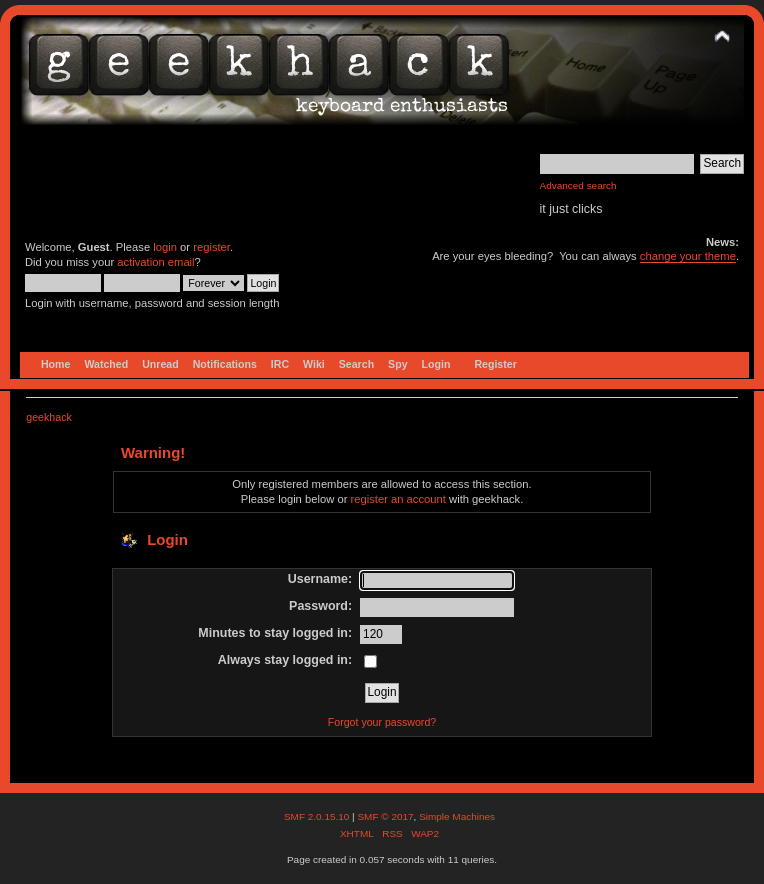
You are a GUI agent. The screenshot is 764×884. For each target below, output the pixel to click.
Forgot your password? (382, 722)
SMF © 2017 (385, 816)
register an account (398, 499)
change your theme (688, 256)
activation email (155, 262)
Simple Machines (457, 816)
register (211, 247)
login (165, 247)
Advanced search (578, 185)
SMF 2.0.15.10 (318, 816)
